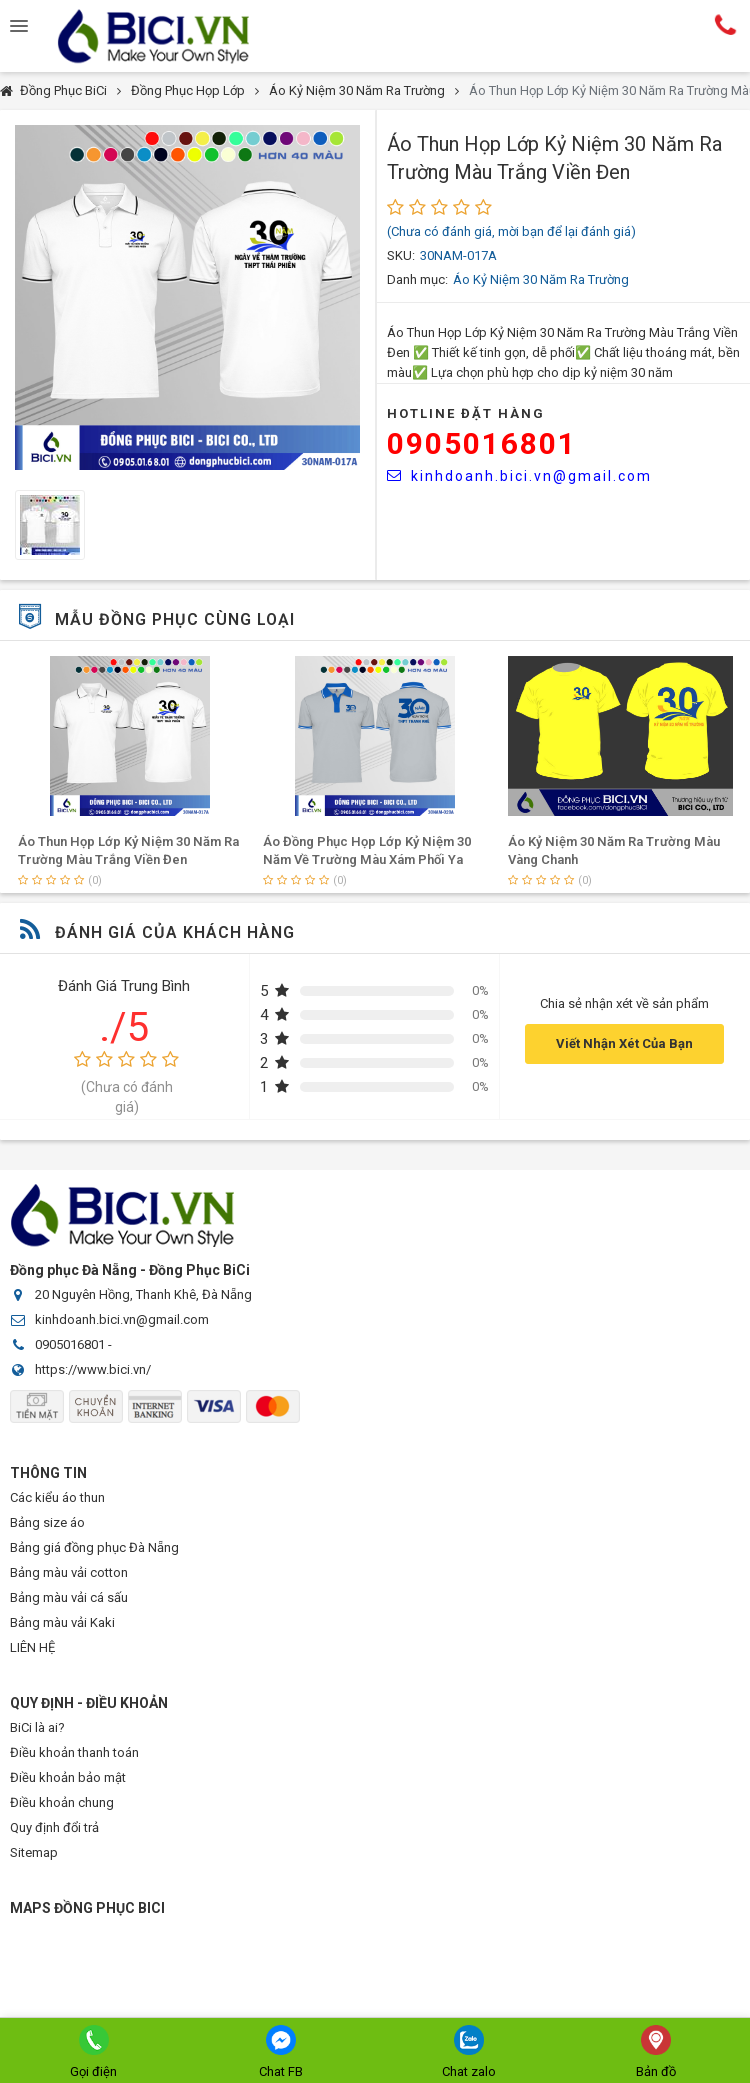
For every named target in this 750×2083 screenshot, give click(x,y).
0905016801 (482, 443)
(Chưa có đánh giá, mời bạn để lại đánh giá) (511, 231)
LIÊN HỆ (32, 1647)
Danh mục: (417, 279)
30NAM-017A (458, 255)
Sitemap (34, 1852)
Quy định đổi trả (54, 1827)
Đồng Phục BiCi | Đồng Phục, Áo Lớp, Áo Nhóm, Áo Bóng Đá (170, 36)
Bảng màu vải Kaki (62, 1622)
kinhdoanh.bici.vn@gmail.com (519, 476)
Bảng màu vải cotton (69, 1572)
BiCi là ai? (37, 1727)
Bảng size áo (47, 1522)
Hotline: (724, 25)
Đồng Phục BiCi (63, 90)
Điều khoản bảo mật (68, 1777)
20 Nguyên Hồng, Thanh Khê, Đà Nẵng (143, 1294)
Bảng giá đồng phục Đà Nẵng (94, 1547)
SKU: (401, 255)
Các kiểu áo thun (57, 1497)
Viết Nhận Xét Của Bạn (624, 1043)
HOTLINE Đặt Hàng (466, 413)
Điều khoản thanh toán (74, 1752)
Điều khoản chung (62, 1802)
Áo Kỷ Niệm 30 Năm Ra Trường (357, 90)
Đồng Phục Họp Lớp (188, 90)
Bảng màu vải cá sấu (69, 1597)
